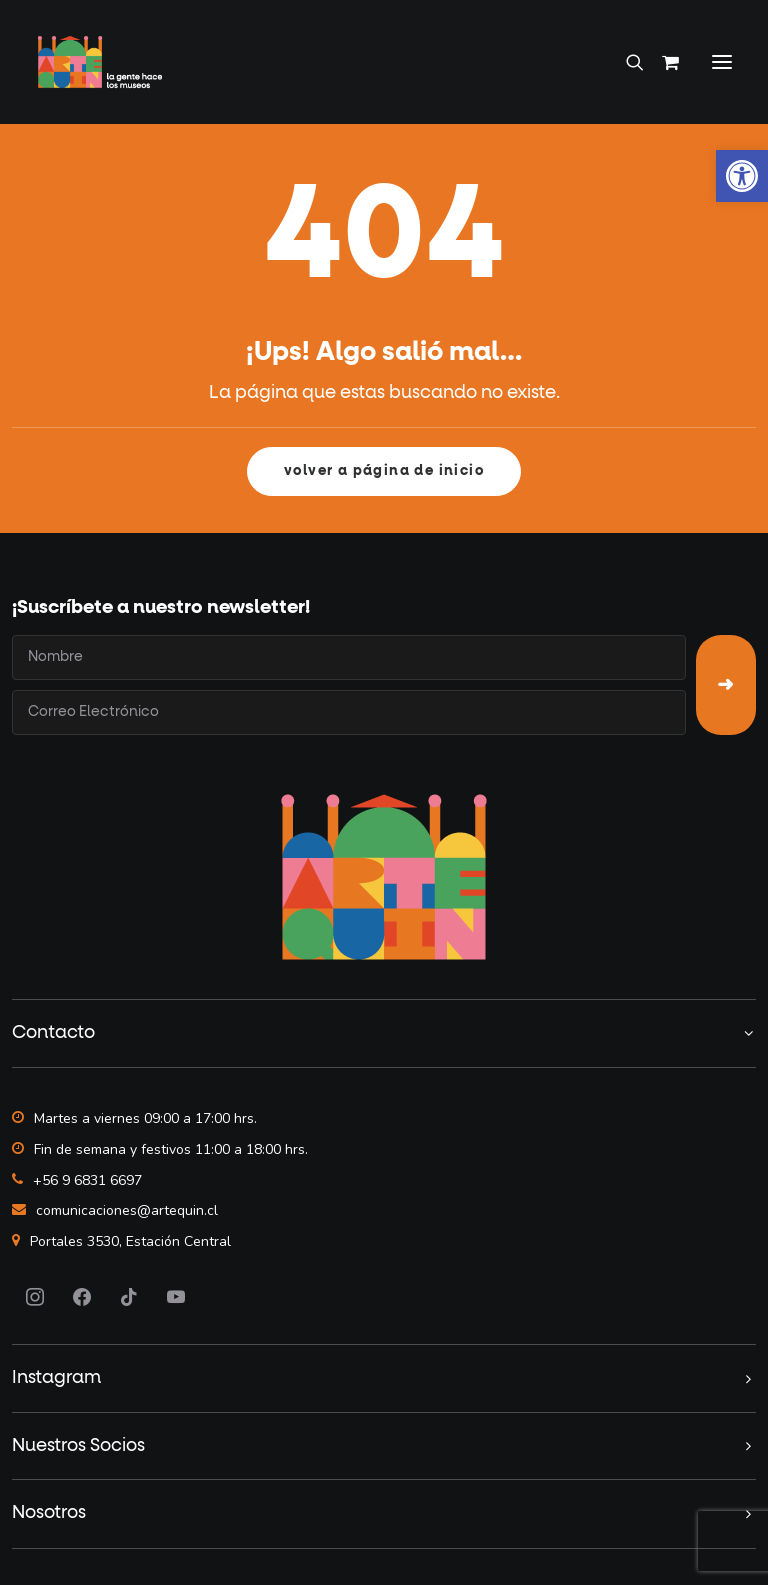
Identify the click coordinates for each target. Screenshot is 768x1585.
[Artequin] (100, 62)
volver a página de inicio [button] (384, 471)
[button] (722, 62)
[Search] (626, 62)
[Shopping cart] (661, 62)
